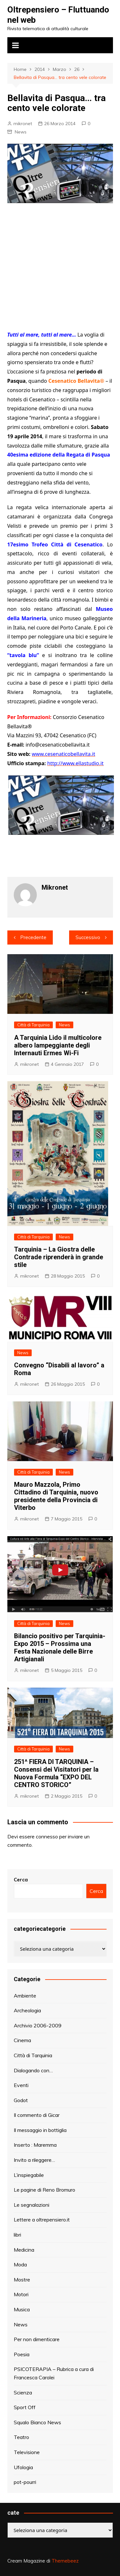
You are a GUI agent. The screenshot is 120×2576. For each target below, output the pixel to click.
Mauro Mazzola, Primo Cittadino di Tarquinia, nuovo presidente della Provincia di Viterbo (56, 1496)
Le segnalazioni (31, 2205)
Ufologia (23, 2467)
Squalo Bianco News (37, 2422)
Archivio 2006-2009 (37, 2025)
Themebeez (65, 2561)
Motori (21, 2294)
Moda (20, 2264)
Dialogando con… (33, 2070)
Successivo (88, 937)
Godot (21, 2100)
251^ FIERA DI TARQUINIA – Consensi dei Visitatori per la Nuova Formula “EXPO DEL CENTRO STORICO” (56, 1773)
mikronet (22, 123)
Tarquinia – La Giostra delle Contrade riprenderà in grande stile (58, 1257)
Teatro (21, 2437)
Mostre (22, 2279)
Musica (22, 2309)
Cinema (22, 2040)
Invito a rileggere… (34, 2160)
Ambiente (25, 1995)
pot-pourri (25, 2482)
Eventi (21, 2085)
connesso (47, 1836)
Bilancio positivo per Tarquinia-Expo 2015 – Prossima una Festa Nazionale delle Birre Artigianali (59, 1647)
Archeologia (27, 2010)
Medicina (24, 2250)
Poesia (21, 2354)
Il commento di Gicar (37, 2115)
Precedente (33, 937)
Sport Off (25, 2407)
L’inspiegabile (29, 2175)
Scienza (23, 2392)
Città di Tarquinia (33, 1024)
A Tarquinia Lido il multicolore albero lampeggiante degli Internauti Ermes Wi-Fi (57, 1045)
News (21, 132)
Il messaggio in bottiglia (40, 2130)
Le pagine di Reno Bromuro (44, 2190)
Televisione (27, 2452)
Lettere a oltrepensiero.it (42, 2219)
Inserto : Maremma (35, 2145)
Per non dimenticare (37, 2339)
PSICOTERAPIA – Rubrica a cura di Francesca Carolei (54, 2373)
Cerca (21, 1880)
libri (17, 2234)
